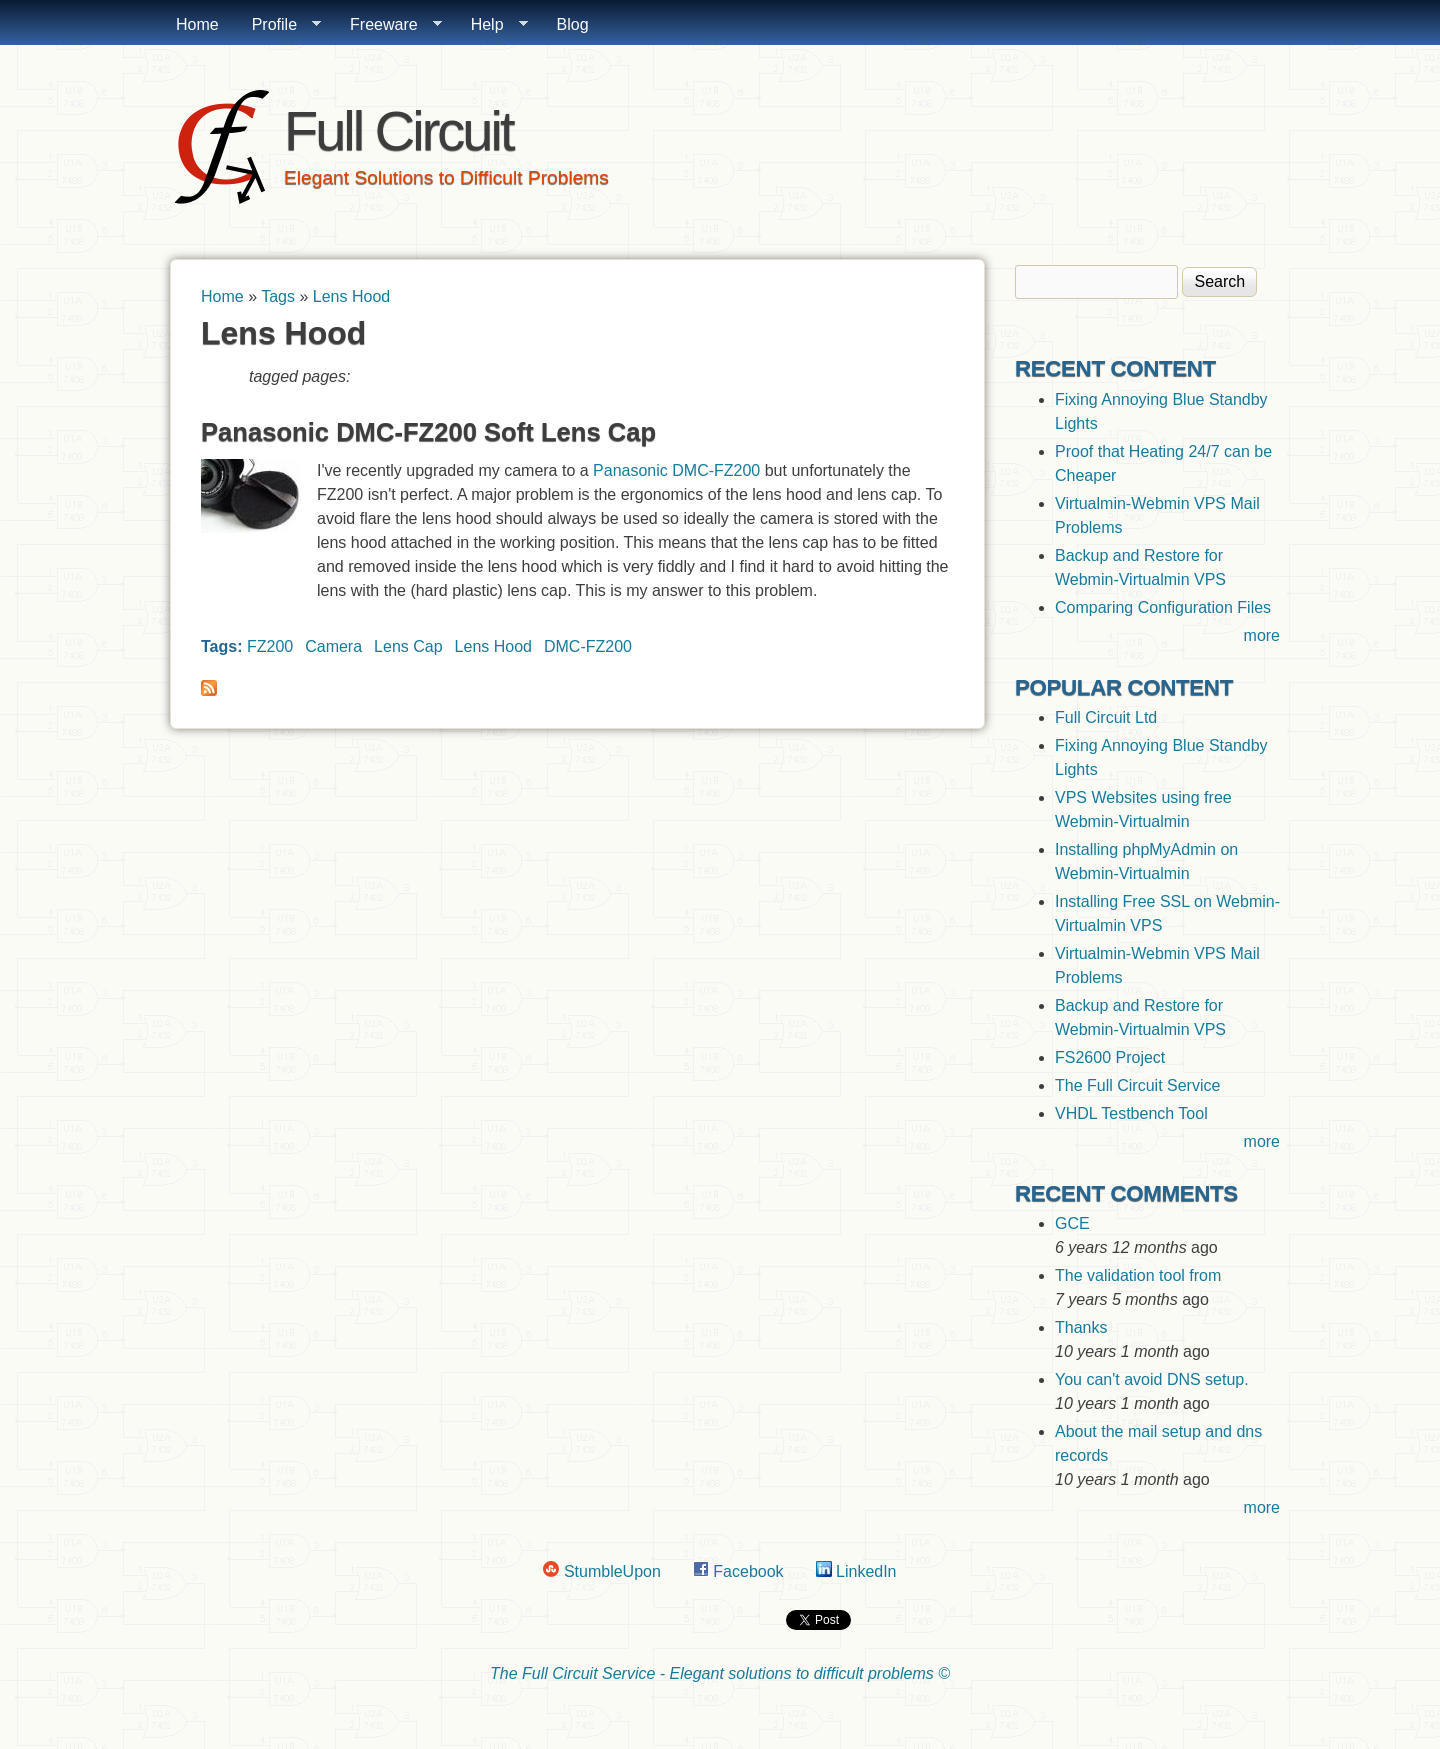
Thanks (1081, 1327)
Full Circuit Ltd (1106, 717)
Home (197, 24)
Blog (573, 24)
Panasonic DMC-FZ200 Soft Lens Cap (428, 432)
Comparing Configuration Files (1163, 607)
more (1262, 635)
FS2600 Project (1110, 1057)
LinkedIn (856, 1571)
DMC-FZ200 (588, 646)
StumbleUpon (601, 1571)
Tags (278, 296)
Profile (278, 25)
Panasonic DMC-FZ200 (676, 470)
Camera (333, 646)
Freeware (388, 25)
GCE (1072, 1223)
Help (491, 25)
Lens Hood (351, 296)
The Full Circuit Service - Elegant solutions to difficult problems (712, 1673)
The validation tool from (1138, 1275)
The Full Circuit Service (1137, 1085)
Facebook (738, 1571)
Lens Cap (408, 646)
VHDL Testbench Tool (1131, 1113)
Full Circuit (398, 130)
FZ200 (270, 646)
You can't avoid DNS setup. (1154, 1379)
